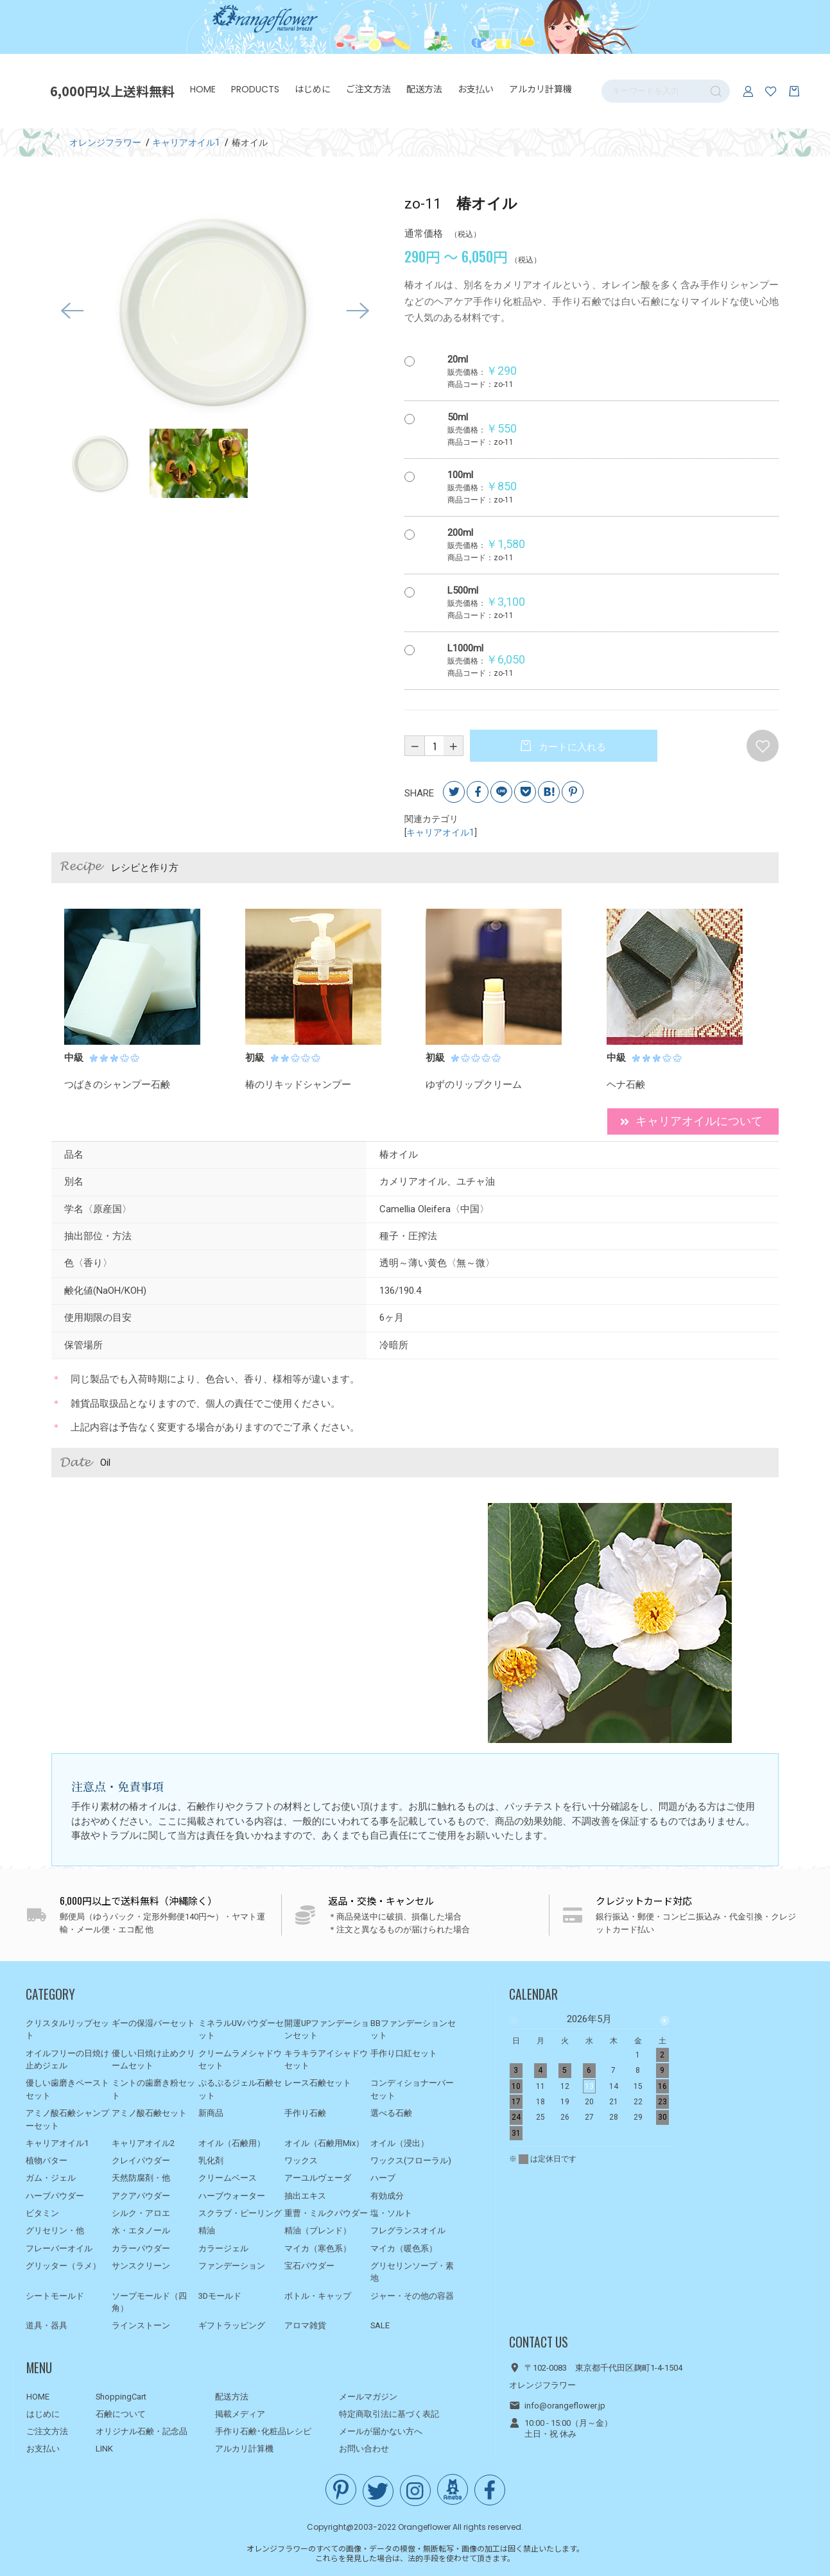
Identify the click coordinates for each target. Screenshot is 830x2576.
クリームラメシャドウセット (240, 2059)
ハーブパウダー (55, 2196)
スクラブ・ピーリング (240, 2213)
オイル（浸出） (399, 2143)
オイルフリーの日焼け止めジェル (67, 2059)
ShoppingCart (121, 2396)
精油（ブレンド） (317, 2230)
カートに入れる (571, 749)
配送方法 (426, 90)
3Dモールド (219, 2296)
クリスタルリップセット (67, 2029)
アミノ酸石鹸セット (149, 2113)
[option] (215, 314)
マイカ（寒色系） (317, 2248)
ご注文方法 (369, 90)
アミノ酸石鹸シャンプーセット (67, 2119)
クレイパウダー (141, 2160)
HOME (204, 90)
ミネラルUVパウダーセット (241, 2029)
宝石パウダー (309, 2266)
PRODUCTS (256, 90)
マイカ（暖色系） (403, 2248)
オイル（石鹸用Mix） (324, 2143)
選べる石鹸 (391, 2113)
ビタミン (42, 2213)
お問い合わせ (364, 2448)
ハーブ (382, 2178)
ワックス (301, 2160)
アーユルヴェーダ (317, 2178)
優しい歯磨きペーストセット (67, 2089)
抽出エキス (305, 2196)
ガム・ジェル (51, 2178)
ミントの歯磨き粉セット (153, 2089)
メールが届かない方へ (380, 2431)
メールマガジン (368, 2396)
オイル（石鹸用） (231, 2143)
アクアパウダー (141, 2196)
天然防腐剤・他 (141, 2178)
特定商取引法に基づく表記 (389, 2414)
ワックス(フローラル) (410, 2160)
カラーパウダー (141, 2248)
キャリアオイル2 (143, 2143)
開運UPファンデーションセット (326, 2029)
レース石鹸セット (317, 2083)
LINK (104, 2448)
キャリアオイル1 (440, 835)
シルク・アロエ (141, 2213)
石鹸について (121, 2414)
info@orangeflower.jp (564, 2405)
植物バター (46, 2160)
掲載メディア (240, 2414)
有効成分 (387, 2196)
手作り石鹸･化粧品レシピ (263, 2431)
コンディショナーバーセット (412, 2089)
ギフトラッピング (231, 2325)
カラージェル (223, 2248)
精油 (206, 2230)
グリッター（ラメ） (63, 2266)
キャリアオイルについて (691, 1123)
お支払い (477, 90)
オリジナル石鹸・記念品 (141, 2431)
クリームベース (227, 2178)
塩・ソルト (391, 2213)
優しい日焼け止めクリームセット (153, 2059)
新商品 (210, 2113)
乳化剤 (210, 2160)
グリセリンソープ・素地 (412, 2272)
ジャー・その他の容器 (412, 2296)
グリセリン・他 (55, 2230)
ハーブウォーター (231, 2196)
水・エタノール (141, 2230)
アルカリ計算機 (541, 90)
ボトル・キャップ (317, 2296)
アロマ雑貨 (305, 2325)
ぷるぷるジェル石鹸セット (240, 2089)
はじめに (314, 90)
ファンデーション (231, 2266)
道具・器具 (46, 2325)
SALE (380, 2325)
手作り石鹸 (305, 2113)
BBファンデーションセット (413, 2029)
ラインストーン (141, 2325)
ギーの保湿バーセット (153, 2023)
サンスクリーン (141, 2266)
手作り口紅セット (403, 2053)
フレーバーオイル (59, 2248)
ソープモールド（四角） (149, 2302)
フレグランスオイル (407, 2230)
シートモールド (55, 2296)
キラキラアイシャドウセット (326, 2059)
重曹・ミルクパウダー (326, 2213)
